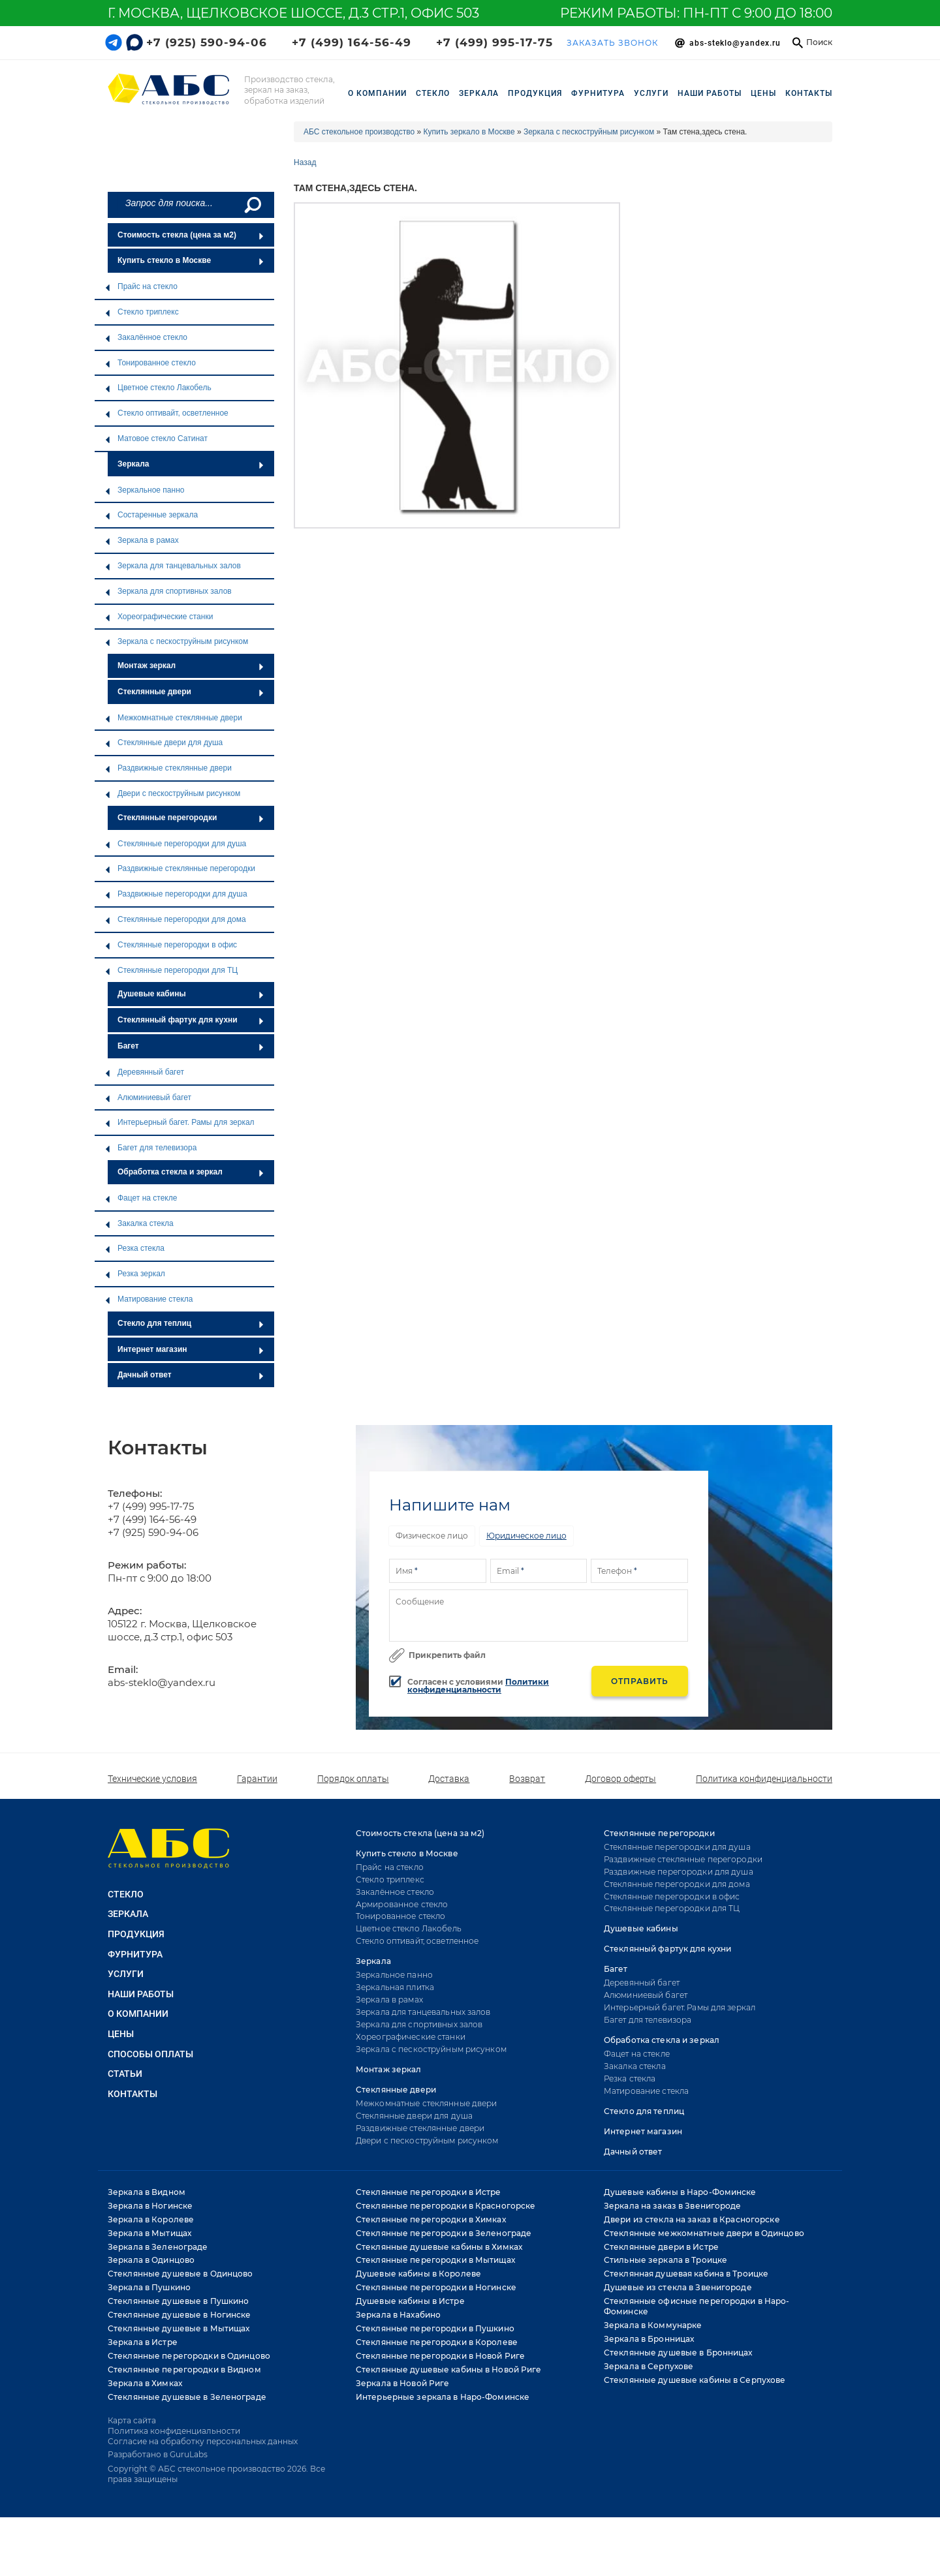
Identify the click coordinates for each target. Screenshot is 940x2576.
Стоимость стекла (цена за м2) (191, 234)
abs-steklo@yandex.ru (161, 1682)
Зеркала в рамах (141, 540)
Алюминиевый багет (147, 1097)
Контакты (808, 93)
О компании (377, 93)
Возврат (527, 1778)
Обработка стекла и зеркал (191, 1171)
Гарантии (257, 1778)
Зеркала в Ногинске (150, 2206)
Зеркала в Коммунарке (653, 2325)
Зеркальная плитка (395, 1987)
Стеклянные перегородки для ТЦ (171, 970)
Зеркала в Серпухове (648, 2366)
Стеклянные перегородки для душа (175, 843)
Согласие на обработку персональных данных (203, 2441)
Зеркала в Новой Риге (402, 2383)
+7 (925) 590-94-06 (206, 42)
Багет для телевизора (150, 1147)
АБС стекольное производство (359, 131)
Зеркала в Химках (145, 2383)
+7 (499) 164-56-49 (351, 42)
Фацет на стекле (140, 1198)
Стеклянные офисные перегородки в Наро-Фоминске (697, 2306)
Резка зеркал (134, 1273)
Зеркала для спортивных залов (168, 591)
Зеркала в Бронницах (649, 2339)
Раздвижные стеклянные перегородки (179, 868)
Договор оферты (620, 1778)
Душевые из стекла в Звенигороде (678, 2287)
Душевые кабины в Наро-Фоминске (680, 2192)
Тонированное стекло (150, 362)
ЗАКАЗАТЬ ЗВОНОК (612, 43)
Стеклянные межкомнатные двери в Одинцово (704, 2233)
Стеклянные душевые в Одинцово (180, 2273)
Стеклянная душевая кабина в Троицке (686, 2273)
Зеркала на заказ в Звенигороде (673, 2206)
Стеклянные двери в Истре (661, 2247)
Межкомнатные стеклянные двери (173, 717)
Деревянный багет (144, 1072)
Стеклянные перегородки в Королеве (437, 2342)
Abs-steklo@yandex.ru (735, 43)
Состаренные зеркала (151, 514)
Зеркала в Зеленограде (158, 2247)
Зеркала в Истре (143, 2342)
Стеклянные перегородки (191, 817)
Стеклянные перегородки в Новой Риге (440, 2356)
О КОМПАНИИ (138, 2013)
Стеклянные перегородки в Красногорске (445, 2206)
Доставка (448, 1778)
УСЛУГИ (651, 93)
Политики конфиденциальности (478, 1685)
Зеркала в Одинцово (151, 2260)
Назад (305, 162)
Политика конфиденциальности (764, 1778)
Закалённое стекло (145, 337)
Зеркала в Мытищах (149, 2233)
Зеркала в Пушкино (149, 2287)
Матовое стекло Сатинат (156, 438)
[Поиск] (251, 205)
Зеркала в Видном (146, 2192)
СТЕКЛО (433, 93)
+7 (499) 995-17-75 (494, 42)
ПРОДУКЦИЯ (535, 93)
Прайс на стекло (141, 286)
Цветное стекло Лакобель (158, 387)
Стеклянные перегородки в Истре (428, 2192)
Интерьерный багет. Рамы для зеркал (179, 1122)
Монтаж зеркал (191, 665)
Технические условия (152, 1778)
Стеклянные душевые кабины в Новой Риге (449, 2369)
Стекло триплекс (141, 311)
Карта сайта (132, 2420)
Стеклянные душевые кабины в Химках (439, 2247)
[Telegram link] (113, 42)
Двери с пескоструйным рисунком (172, 793)
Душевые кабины (191, 993)
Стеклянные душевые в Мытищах (178, 2328)
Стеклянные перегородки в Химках (431, 2219)
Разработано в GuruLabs (158, 2454)
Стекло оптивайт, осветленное (166, 413)
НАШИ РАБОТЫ (710, 93)
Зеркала (191, 463)
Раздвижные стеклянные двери (168, 768)
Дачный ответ (191, 1374)
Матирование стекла (148, 1299)
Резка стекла (134, 1248)
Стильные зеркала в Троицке (665, 2260)
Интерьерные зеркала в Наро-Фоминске (442, 2397)
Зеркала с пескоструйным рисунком (176, 641)
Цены (763, 93)
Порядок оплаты (353, 1778)
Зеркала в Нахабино (398, 2315)
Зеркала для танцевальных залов (172, 565)
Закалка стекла (139, 1223)
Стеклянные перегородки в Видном (184, 2369)
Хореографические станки (158, 616)
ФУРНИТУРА (598, 93)
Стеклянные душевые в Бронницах (678, 2352)
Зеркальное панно (144, 490)
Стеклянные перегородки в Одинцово (189, 2356)
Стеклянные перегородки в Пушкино (435, 2328)
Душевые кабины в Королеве (418, 2273)
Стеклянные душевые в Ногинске (179, 2315)
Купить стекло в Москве (191, 260)
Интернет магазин (191, 1349)
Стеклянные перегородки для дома (175, 919)
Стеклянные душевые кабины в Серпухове (694, 2380)
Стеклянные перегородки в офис (170, 944)
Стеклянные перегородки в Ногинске (436, 2287)
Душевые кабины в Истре (410, 2301)
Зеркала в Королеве (151, 2219)
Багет (191, 1045)
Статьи (125, 2073)
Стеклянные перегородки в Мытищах (435, 2260)
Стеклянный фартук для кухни (191, 1019)
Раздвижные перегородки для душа (175, 893)
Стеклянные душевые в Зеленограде (187, 2397)
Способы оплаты (150, 2054)
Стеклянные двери (191, 691)
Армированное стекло (402, 1904)
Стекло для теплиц (191, 1323)
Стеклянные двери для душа (163, 742)
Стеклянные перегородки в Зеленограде (443, 2233)
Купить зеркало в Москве (469, 131)
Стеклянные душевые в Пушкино (178, 2301)
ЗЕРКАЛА (479, 93)
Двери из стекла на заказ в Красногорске (692, 2219)
